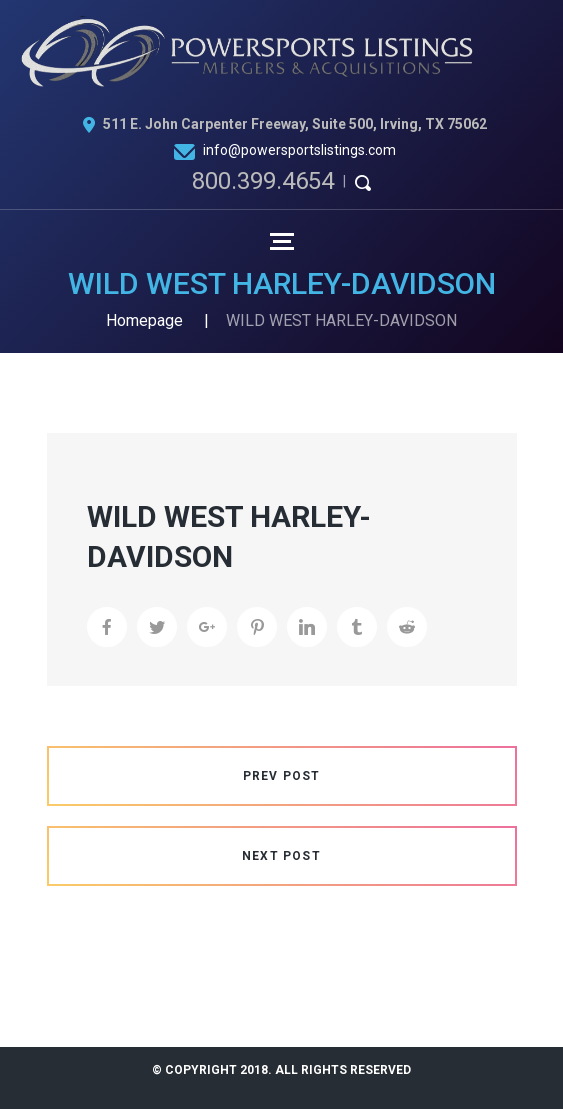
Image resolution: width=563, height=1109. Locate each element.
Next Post (281, 856)
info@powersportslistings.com (299, 150)
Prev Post (282, 776)
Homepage (144, 320)
